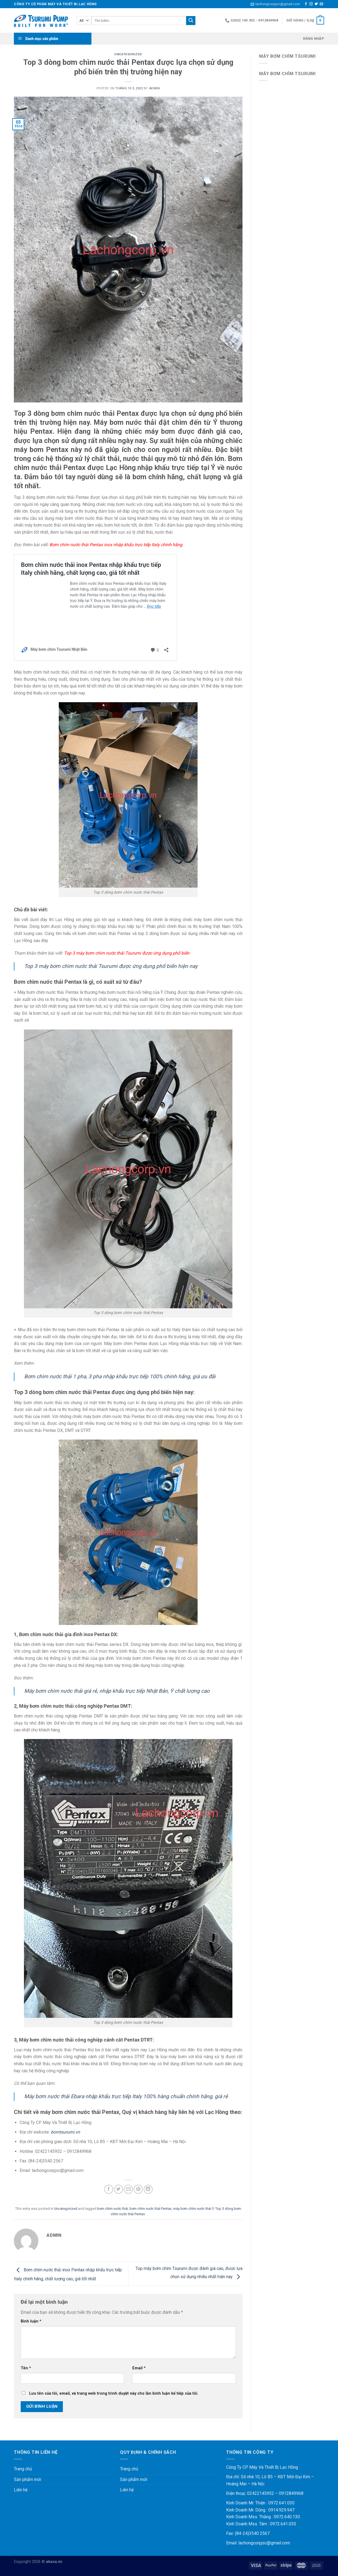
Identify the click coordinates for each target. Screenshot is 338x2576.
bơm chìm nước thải (112, 2209)
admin (154, 88)
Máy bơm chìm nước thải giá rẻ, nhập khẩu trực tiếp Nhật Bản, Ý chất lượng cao (117, 1691)
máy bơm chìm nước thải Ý (193, 2209)
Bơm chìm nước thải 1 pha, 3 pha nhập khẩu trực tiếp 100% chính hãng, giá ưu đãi (120, 1376)
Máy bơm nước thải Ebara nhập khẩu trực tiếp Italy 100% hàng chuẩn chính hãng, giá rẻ (126, 2096)
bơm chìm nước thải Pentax (150, 2209)
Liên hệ (20, 2489)
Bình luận (31, 2321)
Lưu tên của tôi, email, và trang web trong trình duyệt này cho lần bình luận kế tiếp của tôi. (113, 2393)
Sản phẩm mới (27, 2479)
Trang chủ (23, 2468)
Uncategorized (128, 54)
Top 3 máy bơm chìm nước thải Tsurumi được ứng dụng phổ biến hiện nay (111, 966)
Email (139, 2368)
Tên (26, 2368)
